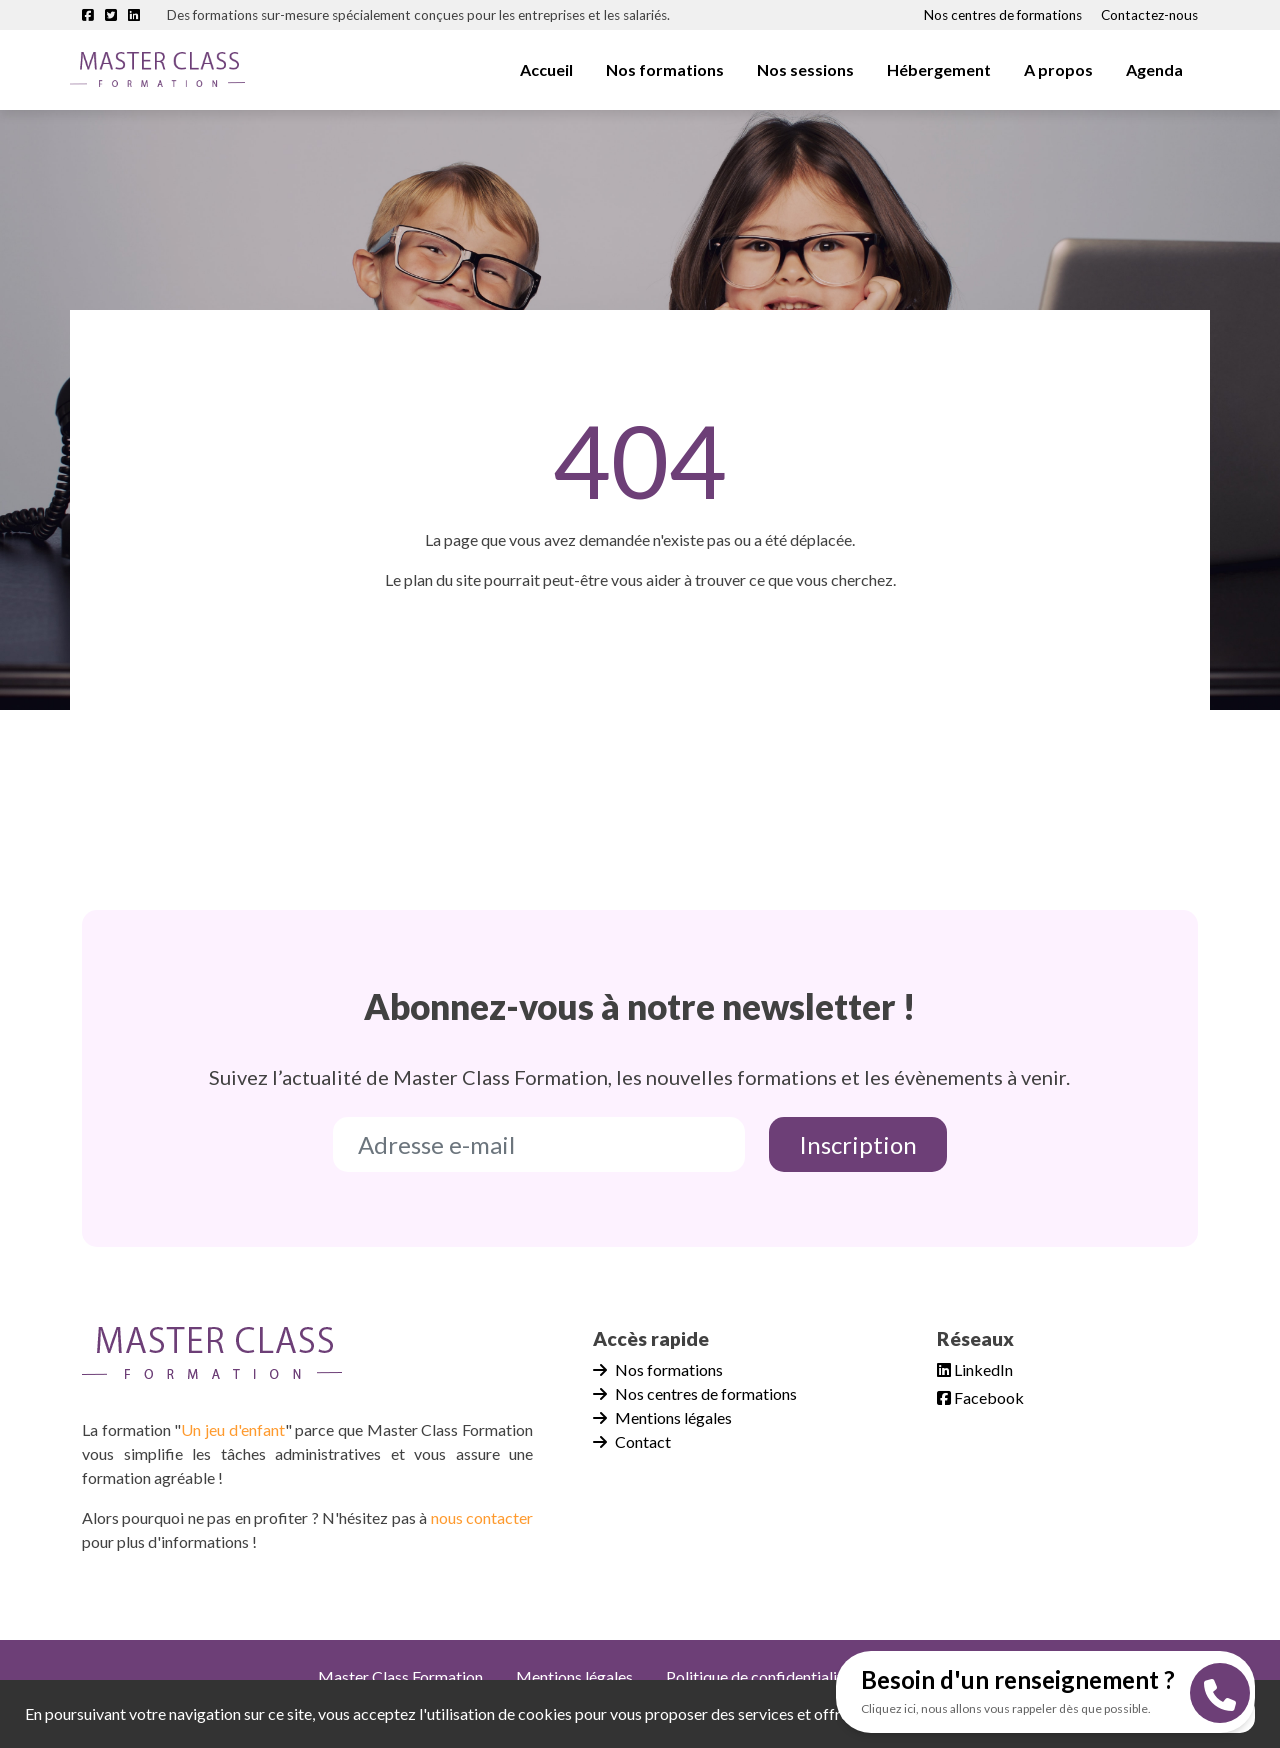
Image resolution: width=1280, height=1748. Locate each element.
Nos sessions (805, 69)
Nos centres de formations (1003, 15)
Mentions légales (662, 1417)
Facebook (980, 1397)
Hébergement (939, 69)
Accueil (546, 69)
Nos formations (665, 69)
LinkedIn (975, 1369)
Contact (632, 1441)
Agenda (1154, 69)
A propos (1058, 69)
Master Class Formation (400, 1676)
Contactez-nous (1149, 15)
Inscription (858, 1144)
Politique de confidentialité (758, 1676)
